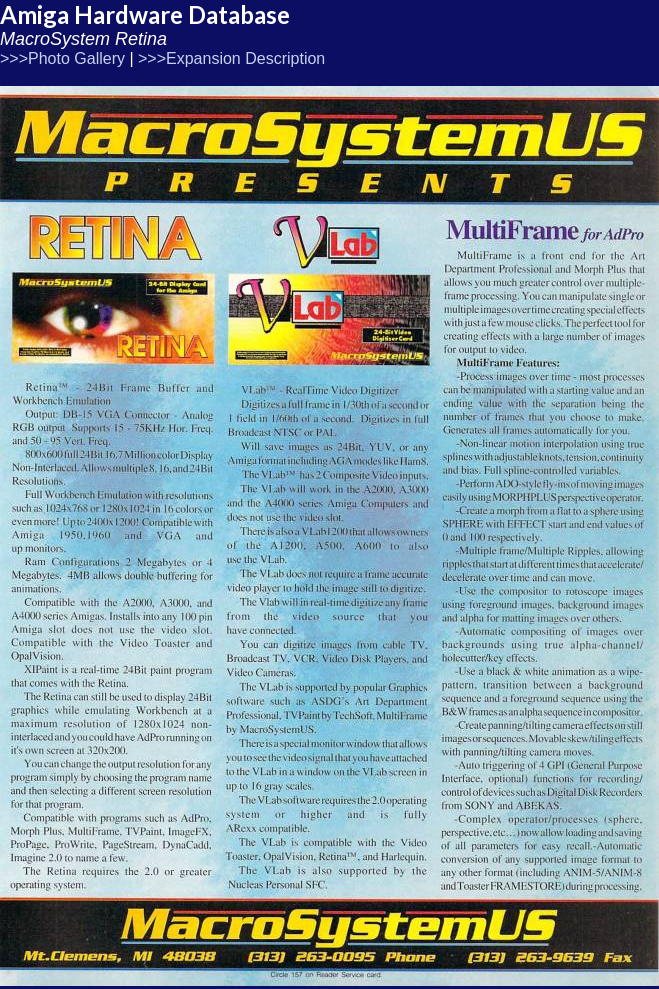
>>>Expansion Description (231, 58)
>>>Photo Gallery (62, 58)
